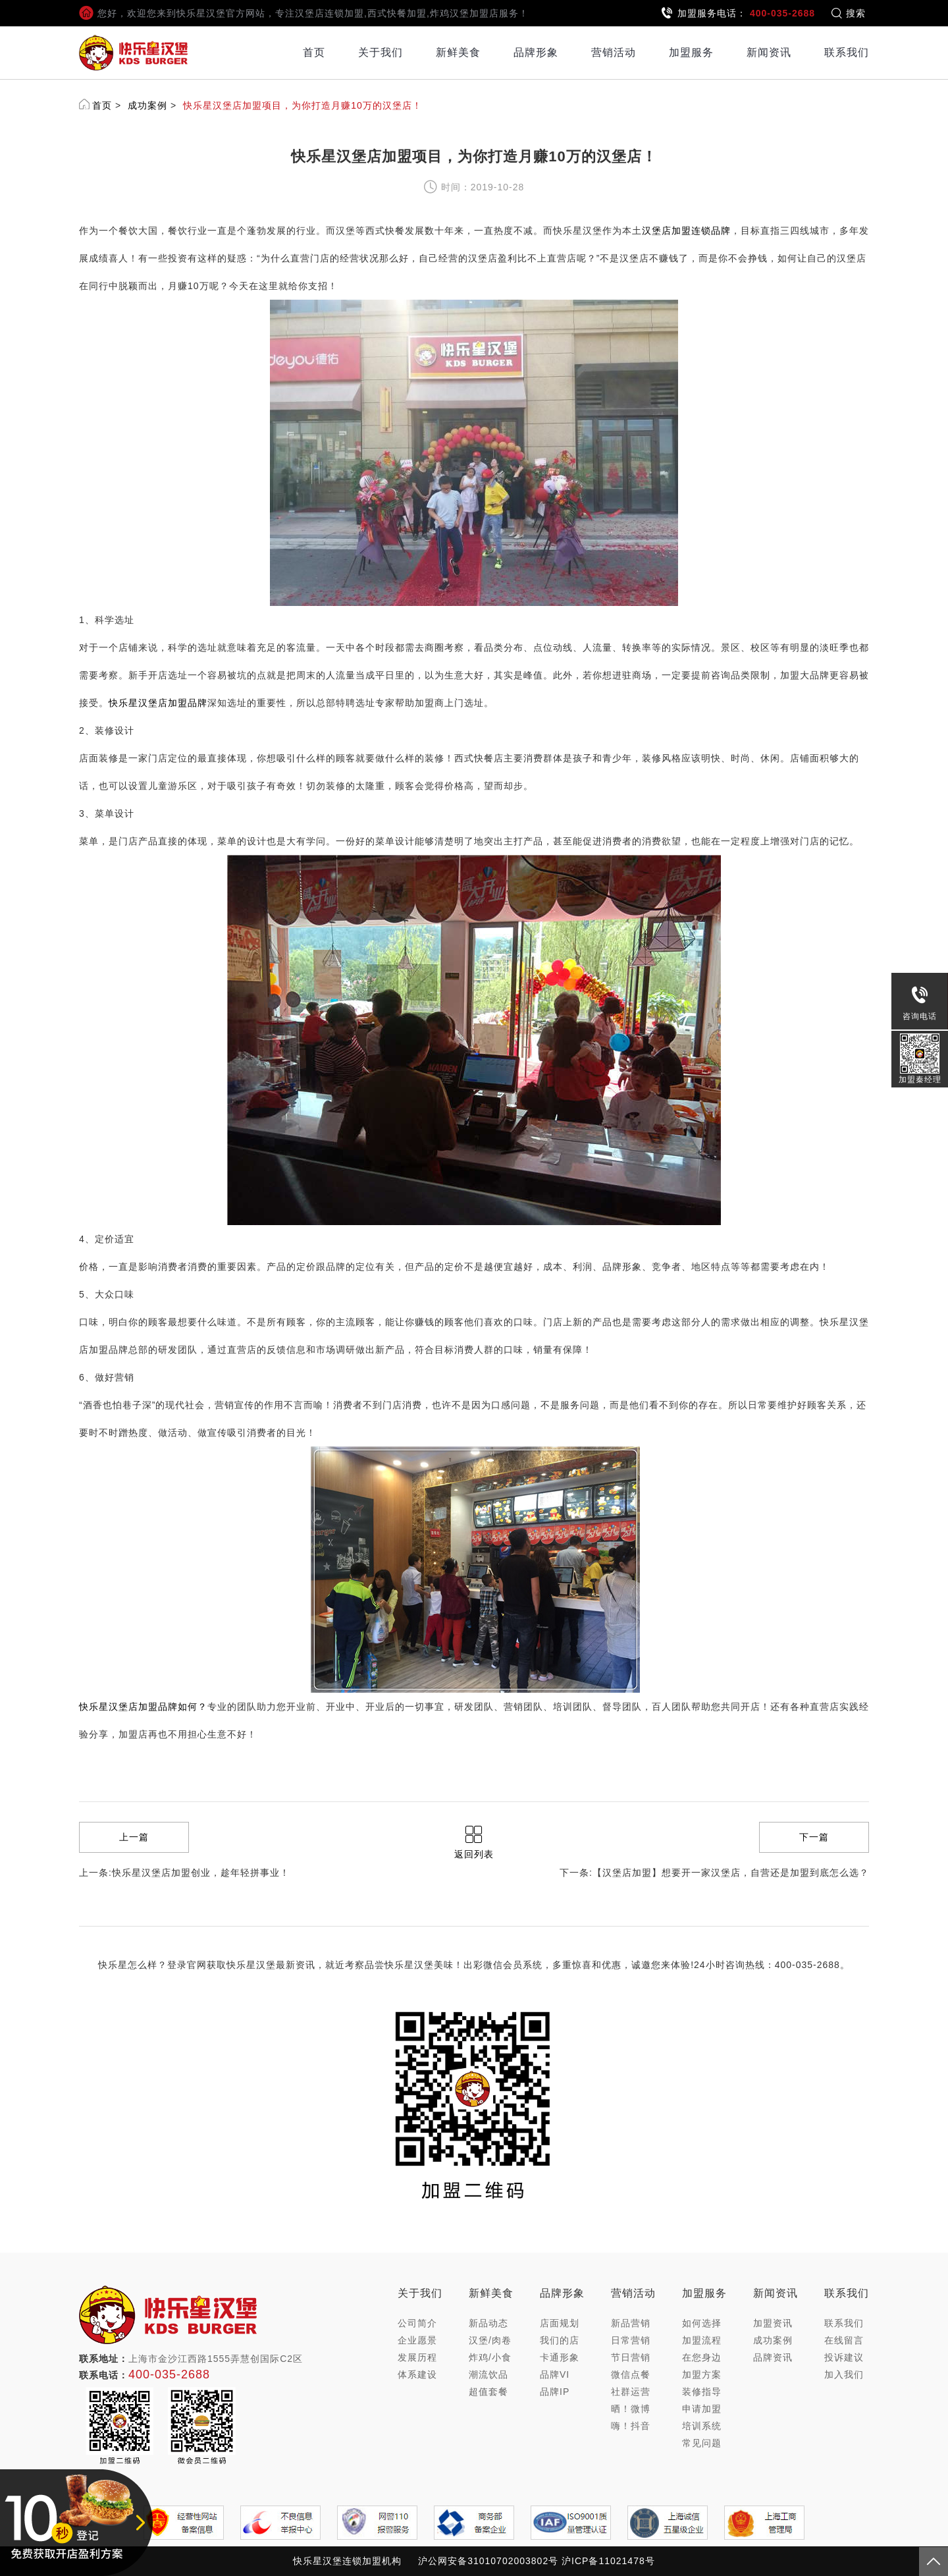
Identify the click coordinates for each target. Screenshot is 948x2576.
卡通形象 (559, 2357)
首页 (314, 52)
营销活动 (613, 52)
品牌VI (554, 2374)
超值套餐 (488, 2391)
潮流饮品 (488, 2374)
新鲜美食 (458, 52)
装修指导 (702, 2391)
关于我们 (380, 52)
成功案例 (147, 105)
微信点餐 (630, 2374)
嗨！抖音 (630, 2426)
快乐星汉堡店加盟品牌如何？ (143, 1706)
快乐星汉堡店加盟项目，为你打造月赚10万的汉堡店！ (302, 105)
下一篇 (814, 1837)
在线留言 (844, 2340)
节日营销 (630, 2357)
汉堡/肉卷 (490, 2340)
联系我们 (846, 52)
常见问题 (702, 2443)
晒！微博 (630, 2408)
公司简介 (417, 2323)
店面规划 (559, 2323)
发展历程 (417, 2357)
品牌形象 (536, 52)
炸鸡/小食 (490, 2357)
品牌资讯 (773, 2357)
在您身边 (702, 2357)
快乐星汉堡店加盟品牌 (158, 703)
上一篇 (134, 1837)
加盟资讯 (773, 2323)
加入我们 (844, 2374)
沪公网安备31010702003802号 (488, 2561)
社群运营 (630, 2391)
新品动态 (488, 2323)
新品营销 (630, 2323)
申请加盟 (702, 2408)
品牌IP (554, 2391)
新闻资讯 (769, 52)
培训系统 (702, 2426)
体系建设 (417, 2374)
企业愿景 (417, 2340)
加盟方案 (702, 2374)
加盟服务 (691, 52)
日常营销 (630, 2340)
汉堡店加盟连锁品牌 (686, 230)
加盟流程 (702, 2340)
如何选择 (702, 2323)
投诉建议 (844, 2357)
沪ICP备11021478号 (608, 2561)
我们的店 (559, 2340)
